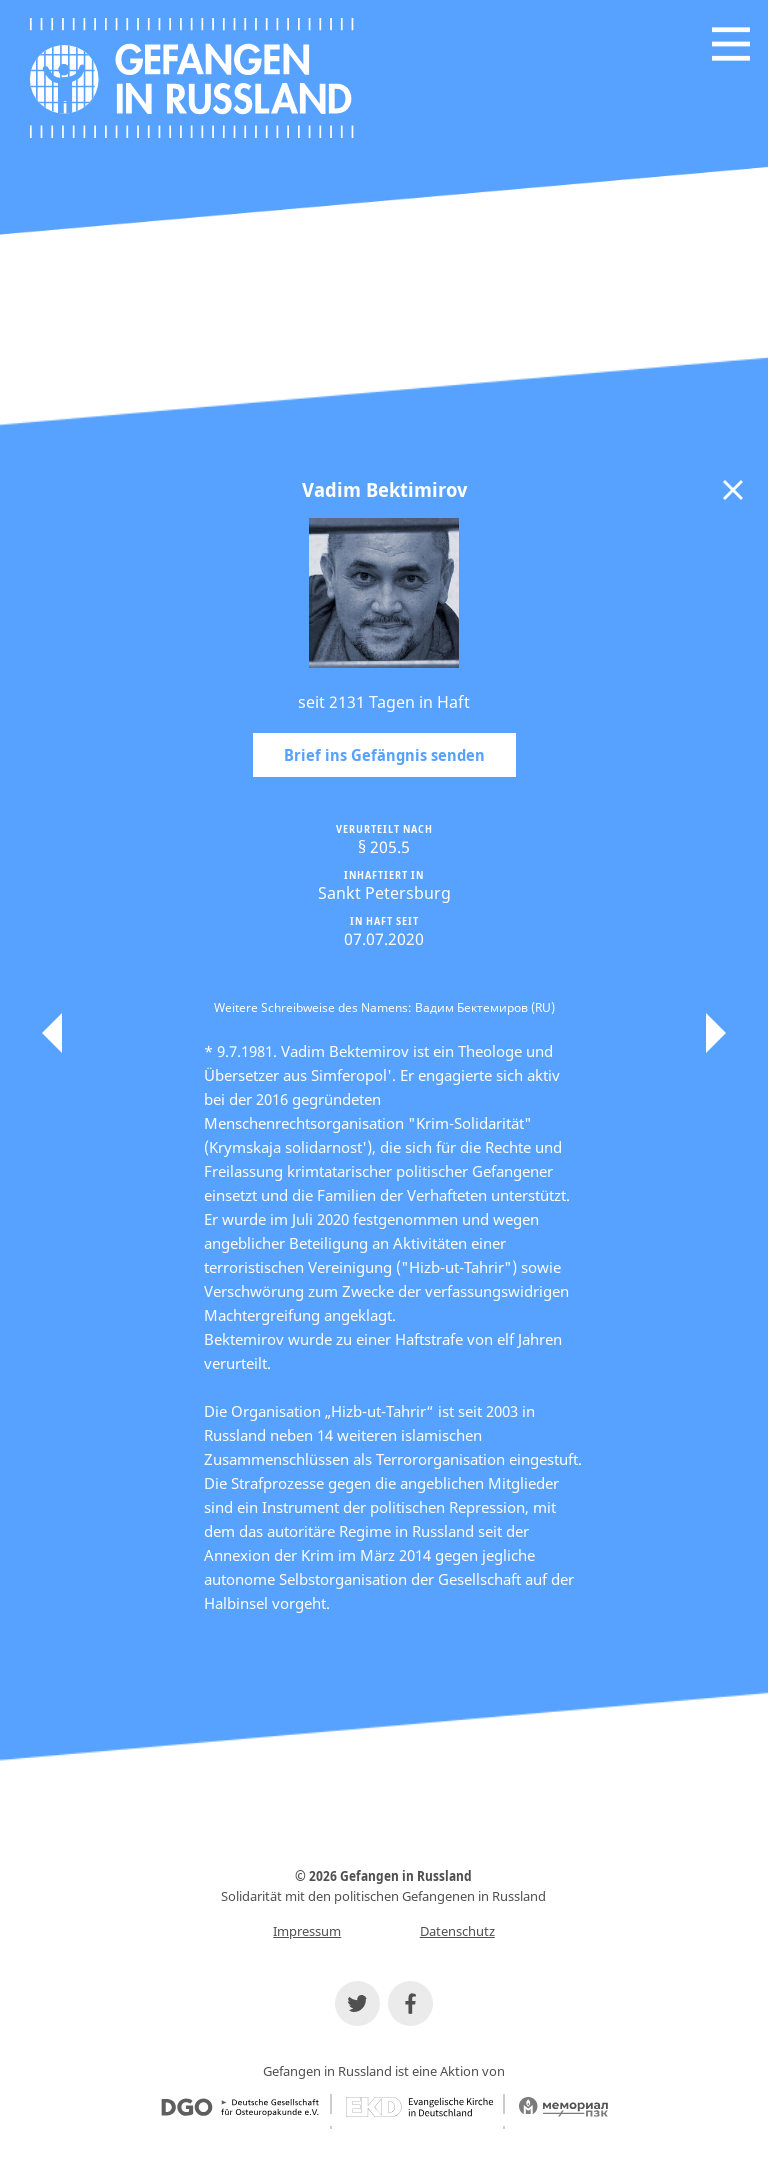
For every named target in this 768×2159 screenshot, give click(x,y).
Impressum (307, 1931)
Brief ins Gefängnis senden (384, 755)
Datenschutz (457, 1931)
